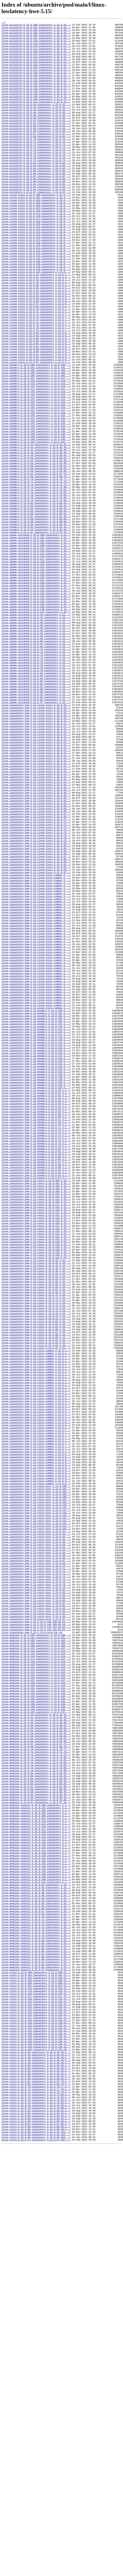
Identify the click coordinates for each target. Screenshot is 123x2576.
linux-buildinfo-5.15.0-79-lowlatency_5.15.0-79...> (36, 188)
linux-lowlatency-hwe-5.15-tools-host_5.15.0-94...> (36, 1935)
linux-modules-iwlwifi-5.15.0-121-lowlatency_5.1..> (36, 2200)
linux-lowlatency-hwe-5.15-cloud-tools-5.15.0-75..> (36, 995)
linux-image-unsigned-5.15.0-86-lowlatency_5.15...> (36, 816)
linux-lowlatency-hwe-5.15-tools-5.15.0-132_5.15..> (36, 1479)
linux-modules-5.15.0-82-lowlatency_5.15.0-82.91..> (36, 2123)
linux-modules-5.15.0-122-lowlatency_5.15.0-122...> (36, 1999)
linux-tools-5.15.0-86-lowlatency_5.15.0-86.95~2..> (36, 2541)
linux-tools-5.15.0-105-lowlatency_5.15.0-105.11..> (36, 2372)
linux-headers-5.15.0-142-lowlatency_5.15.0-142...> (36, 526)
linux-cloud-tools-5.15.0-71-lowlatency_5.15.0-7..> (36, 370)
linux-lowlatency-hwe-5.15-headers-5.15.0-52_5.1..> (36, 1323)
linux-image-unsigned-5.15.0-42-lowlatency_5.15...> (36, 736)
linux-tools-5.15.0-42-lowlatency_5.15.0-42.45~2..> (36, 2461)
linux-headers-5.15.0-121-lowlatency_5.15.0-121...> (36, 472)
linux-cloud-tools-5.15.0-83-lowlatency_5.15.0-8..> (36, 398)
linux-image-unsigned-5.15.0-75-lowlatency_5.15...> (36, 791)
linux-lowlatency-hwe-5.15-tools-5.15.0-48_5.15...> (36, 1521)
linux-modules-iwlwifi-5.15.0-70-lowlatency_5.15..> (36, 2296)
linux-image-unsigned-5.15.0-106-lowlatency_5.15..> (36, 650)
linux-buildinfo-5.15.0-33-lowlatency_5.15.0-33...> (36, 121)
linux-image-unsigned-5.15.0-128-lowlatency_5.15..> (36, 695)
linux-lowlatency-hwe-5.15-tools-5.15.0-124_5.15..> (36, 1457)
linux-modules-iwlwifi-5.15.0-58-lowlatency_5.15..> (36, 2283)
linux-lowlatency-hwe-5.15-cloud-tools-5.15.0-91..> (36, 1033)
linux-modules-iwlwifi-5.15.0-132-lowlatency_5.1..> (36, 2229)
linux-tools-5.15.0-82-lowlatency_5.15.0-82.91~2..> (36, 2528)
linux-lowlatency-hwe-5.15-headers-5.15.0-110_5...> (36, 1227)
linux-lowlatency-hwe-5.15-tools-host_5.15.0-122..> (36, 1820)
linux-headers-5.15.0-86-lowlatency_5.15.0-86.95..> (36, 612)
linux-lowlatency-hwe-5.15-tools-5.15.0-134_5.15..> (36, 1486)
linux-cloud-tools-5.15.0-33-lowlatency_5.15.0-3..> (36, 325)
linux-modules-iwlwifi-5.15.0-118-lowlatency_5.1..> (36, 2193)
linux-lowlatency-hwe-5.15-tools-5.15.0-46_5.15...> (36, 1518)
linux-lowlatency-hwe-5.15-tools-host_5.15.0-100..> (36, 1779)
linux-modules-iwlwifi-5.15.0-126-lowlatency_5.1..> (36, 2213)
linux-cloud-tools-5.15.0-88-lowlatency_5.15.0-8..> (36, 414)
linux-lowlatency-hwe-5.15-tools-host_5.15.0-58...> (36, 1862)
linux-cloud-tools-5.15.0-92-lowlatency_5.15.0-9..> (36, 424)
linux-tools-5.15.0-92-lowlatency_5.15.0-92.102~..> (36, 2557)
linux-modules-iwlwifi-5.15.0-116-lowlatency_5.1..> (36, 2187)
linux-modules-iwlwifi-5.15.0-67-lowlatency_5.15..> (36, 2289)
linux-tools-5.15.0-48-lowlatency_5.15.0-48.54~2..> (36, 2471)
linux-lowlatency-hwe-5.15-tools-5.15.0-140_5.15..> (36, 1502)
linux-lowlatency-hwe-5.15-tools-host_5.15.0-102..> (36, 1785)
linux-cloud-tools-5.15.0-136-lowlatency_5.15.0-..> (36, 309)
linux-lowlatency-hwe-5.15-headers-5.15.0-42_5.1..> (36, 1307)
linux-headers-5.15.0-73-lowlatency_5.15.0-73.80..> (36, 580)
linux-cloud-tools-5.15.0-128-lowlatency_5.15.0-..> (36, 287)
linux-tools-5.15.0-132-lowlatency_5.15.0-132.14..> (36, 2429)
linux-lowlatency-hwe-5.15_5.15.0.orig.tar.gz (31, 1954)
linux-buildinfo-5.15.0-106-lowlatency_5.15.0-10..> (36, 38)
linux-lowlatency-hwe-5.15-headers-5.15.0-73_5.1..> (36, 1355)
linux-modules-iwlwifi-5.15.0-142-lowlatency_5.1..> (36, 2254)
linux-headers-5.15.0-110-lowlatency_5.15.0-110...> (36, 453)
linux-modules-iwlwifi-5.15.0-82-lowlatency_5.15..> (36, 2324)
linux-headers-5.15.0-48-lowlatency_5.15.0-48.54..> (36, 542)
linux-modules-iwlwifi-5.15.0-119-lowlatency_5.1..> (36, 2197)
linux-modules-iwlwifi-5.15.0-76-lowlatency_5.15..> (36, 2315)
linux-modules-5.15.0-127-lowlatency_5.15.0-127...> (36, 2012)
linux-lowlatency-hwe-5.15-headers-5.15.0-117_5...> (36, 1237)
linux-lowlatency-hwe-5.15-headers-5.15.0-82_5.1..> (36, 1374)
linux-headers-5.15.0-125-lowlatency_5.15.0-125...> (36, 481)
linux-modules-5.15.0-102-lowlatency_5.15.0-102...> (36, 1964)
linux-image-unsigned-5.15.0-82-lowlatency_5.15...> (36, 803)
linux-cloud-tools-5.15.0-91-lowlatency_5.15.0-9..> (36, 421)
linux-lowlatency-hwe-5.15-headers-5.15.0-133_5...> (36, 1278)
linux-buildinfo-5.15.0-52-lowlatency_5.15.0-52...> (36, 140)
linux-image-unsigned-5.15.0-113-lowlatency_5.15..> (36, 660)
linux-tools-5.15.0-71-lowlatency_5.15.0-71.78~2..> (36, 2503)
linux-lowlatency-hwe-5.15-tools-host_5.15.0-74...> (36, 1887)
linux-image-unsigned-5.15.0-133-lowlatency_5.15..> (36, 708)
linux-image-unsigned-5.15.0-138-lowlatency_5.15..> (36, 720)
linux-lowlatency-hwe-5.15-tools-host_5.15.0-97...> (36, 1938)
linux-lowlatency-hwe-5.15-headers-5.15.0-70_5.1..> (36, 1345)
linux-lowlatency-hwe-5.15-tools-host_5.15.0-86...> (36, 1916)
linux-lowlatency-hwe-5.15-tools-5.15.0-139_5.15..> (36, 1498)
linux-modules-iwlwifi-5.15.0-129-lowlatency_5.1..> (36, 2222)
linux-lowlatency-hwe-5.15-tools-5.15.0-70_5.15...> (36, 1549)
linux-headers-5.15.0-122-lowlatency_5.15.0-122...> (36, 475)
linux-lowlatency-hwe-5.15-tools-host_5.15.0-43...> (36, 1840)
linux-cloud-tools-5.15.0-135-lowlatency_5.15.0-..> (36, 306)
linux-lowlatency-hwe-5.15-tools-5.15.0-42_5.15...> (36, 1511)
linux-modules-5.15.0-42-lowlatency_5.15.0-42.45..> (36, 2056)
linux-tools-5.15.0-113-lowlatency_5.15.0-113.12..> (36, 2385)
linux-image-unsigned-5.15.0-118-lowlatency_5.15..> (36, 669)
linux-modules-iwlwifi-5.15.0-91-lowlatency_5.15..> (36, 2350)
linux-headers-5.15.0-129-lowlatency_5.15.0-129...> (36, 494)
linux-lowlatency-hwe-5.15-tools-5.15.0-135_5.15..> (36, 1489)
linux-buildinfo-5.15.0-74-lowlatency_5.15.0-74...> (36, 175)
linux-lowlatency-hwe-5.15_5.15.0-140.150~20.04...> (36, 1942)
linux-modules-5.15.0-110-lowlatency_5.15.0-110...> (36, 1977)
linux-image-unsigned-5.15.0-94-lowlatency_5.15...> (36, 835)
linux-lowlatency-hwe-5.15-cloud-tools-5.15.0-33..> (36, 937)
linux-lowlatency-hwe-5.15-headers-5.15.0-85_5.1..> (36, 1384)
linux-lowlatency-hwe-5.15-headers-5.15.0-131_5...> (36, 1272)
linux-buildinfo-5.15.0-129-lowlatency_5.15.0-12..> (36, 86)
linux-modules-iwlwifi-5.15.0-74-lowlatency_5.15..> (36, 2308)
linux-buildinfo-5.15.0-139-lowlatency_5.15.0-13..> (36, 111)
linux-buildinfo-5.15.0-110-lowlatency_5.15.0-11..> (36, 44)
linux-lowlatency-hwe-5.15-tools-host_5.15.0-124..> (36, 1824)
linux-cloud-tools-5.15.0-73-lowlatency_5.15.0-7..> (36, 376)
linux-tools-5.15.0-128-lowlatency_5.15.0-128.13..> (36, 2420)
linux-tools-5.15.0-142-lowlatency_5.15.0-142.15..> (36, 2455)
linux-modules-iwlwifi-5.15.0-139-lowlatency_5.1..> (36, 2248)
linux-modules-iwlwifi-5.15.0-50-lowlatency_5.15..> (36, 2270)
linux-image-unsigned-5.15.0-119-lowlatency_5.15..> (36, 673)
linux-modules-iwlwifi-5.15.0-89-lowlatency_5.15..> (36, 2347)
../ (3, 22)
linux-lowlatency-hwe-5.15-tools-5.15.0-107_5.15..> (36, 1428)
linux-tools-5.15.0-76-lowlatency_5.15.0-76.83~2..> (36, 2519)
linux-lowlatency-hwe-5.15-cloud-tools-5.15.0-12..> (36, 880)
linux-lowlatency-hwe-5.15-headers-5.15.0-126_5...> (36, 1259)
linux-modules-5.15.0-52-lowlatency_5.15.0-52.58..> (36, 2072)
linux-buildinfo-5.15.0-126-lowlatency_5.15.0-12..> (36, 76)
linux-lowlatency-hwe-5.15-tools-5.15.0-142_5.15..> (36, 1505)
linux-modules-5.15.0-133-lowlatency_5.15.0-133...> (36, 2028)
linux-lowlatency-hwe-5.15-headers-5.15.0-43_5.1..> (36, 1310)
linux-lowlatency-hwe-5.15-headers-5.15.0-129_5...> (36, 1269)
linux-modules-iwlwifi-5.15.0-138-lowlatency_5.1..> (36, 2245)
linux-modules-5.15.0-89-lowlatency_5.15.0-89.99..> (36, 2146)
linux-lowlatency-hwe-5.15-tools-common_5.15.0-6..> (36, 1702)
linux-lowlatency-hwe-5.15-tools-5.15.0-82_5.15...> (36, 1578)
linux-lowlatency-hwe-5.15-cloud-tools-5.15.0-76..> (36, 998)
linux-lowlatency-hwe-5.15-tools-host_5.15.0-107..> (36, 1795)
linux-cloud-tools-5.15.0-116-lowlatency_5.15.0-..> (36, 255)
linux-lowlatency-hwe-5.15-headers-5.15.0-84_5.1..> (36, 1380)
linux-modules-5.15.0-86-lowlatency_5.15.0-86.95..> (36, 2136)
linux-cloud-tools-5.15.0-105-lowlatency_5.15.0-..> (36, 239)
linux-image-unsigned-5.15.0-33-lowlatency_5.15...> (36, 733)
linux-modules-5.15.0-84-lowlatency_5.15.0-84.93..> (36, 2130)
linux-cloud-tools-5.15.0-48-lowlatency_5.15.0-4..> (36, 338)
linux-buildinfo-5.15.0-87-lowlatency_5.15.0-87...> (36, 207)
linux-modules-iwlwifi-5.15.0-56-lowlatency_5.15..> (36, 2280)
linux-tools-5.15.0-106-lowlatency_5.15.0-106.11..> (36, 2375)
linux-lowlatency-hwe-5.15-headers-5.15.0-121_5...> (36, 1246)
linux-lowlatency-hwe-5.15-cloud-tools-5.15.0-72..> (36, 985)
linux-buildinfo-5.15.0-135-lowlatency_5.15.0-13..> (36, 102)
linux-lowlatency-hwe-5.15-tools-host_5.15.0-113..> (36, 1801)
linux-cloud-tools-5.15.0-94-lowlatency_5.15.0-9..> (36, 427)
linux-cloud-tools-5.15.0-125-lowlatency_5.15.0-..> (36, 277)
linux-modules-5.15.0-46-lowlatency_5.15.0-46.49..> (36, 2063)
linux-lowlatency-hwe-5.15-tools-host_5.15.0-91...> (36, 1929)
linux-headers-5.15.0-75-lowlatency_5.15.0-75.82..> (36, 586)
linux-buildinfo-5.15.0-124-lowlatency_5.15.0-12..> (36, 70)
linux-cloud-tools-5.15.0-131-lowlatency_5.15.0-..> (36, 293)
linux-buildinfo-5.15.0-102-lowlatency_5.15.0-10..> (36, 32)
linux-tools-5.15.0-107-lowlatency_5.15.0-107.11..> (36, 2378)
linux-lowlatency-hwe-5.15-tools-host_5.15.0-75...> (36, 1891)
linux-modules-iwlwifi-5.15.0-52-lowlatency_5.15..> (36, 2273)
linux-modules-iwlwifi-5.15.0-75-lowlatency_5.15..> (36, 2311)
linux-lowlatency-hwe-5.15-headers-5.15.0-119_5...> (36, 1243)
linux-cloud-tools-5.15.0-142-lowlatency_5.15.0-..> (36, 322)
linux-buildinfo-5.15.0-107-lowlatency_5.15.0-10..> (36, 41)
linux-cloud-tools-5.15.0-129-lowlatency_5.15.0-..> (36, 290)
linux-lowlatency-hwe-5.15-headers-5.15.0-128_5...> (36, 1266)
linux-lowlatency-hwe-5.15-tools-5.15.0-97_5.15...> (36, 1613)
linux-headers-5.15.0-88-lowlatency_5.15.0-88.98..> (36, 618)
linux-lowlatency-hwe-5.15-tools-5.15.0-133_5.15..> (36, 1482)
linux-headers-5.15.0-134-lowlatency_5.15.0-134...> (36, 507)
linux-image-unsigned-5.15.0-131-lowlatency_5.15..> (36, 701)
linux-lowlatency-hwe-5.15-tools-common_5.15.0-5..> (36, 1687)
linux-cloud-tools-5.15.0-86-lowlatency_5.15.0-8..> (36, 408)
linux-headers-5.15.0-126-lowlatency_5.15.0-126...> (36, 484)
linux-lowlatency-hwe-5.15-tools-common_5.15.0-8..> (36, 1741)
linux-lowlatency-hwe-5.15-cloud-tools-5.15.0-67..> (36, 972)
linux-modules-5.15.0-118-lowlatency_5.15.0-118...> (36, 1989)
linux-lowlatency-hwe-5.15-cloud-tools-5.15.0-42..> (36, 940)
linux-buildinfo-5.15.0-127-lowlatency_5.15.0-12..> (36, 79)
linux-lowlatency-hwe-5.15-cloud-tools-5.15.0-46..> (36, 947)
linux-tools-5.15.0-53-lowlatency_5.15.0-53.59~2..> (36, 2480)
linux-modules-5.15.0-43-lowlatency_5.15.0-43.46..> (36, 2060)
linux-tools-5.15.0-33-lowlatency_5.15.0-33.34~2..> (36, 2458)
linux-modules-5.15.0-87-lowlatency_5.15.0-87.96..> (36, 2139)
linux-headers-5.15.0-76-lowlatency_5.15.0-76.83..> (36, 590)
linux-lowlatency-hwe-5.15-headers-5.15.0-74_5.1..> (36, 1358)
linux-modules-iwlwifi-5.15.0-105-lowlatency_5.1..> (36, 2171)
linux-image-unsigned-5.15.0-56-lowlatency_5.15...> (36, 759)
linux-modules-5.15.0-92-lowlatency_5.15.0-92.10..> (36, 2152)
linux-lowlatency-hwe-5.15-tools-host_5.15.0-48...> (36, 1846)
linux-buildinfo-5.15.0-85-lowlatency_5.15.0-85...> (36, 201)
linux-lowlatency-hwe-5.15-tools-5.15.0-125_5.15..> (36, 1460)
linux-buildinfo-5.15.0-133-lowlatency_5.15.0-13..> (36, 95)
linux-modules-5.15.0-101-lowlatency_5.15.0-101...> (36, 1961)
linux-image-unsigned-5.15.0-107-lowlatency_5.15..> (36, 653)
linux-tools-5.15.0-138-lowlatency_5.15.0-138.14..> (36, 2445)
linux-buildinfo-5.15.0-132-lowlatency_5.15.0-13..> (36, 92)
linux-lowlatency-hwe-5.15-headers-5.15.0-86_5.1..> (36, 1387)
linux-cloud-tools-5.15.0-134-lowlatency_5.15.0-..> (36, 303)
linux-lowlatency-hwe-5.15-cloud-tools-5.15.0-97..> (36, 1042)
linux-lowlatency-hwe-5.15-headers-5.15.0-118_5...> (36, 1240)
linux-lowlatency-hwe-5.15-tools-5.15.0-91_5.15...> (36, 1604)
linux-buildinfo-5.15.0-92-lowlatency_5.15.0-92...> (36, 220)
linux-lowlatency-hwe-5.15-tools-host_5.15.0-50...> (36, 1849)
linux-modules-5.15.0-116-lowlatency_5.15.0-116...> (36, 1983)
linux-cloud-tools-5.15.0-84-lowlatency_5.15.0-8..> (36, 402)
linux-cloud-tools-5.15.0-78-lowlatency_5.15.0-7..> (36, 389)
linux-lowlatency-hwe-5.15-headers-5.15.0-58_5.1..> (36, 1333)
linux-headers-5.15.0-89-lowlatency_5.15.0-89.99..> (36, 622)
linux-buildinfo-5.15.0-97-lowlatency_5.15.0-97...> (36, 226)
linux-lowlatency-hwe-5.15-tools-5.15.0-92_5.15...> (36, 1607)
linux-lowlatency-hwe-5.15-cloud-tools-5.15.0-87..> (36, 1023)
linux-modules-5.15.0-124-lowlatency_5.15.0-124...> (36, 2002)
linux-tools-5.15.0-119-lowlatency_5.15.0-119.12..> (36, 2398)
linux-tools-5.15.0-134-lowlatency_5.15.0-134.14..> (36, 2436)
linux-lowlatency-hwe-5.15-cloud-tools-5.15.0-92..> (36, 1036)
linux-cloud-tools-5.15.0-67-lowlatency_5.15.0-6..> (36, 360)
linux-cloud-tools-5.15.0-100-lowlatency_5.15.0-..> (36, 229)
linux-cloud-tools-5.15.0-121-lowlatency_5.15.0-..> (36, 268)
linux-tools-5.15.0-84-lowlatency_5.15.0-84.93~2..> (36, 2535)
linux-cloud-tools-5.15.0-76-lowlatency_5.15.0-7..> (36, 386)
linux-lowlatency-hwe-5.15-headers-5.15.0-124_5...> (36, 1253)
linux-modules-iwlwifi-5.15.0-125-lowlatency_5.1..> (36, 2209)
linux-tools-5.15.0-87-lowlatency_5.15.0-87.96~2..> (36, 2544)
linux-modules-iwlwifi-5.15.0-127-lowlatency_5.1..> (36, 2216)
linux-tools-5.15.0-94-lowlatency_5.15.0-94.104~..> (36, 2560)
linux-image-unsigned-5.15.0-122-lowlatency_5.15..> (36, 679)
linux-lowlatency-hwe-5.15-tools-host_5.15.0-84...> (36, 1910)
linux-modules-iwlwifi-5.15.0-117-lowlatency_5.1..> (36, 2190)
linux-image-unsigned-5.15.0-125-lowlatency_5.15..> (36, 685)
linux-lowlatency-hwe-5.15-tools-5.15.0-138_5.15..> (36, 1495)
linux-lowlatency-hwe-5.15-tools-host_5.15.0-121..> (36, 1817)
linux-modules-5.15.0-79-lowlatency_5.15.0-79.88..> (36, 2120)
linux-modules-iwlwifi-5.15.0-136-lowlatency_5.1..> (36, 2241)
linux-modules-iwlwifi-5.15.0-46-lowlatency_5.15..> (36, 2264)
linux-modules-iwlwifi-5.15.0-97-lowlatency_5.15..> (36, 2359)
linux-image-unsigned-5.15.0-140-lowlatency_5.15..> (36, 727)
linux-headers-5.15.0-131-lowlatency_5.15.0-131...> (36, 497)
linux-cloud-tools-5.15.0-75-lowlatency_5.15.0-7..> (36, 382)
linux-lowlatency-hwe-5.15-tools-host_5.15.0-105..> (36, 1789)
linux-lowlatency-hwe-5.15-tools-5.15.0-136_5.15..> (36, 1492)
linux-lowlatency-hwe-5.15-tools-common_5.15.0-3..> (36, 1671)
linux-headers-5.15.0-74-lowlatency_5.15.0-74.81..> (36, 583)
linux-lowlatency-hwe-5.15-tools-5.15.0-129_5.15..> (36, 1473)
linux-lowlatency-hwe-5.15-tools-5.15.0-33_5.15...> (36, 1508)
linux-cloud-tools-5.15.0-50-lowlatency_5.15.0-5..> (36, 341)
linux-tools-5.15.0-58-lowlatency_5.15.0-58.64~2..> (36, 2487)
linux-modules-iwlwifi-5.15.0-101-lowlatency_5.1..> (36, 2165)
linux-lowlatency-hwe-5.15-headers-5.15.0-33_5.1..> (36, 1304)
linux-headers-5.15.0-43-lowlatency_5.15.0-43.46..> (36, 535)
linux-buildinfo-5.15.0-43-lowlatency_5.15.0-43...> (36, 127)
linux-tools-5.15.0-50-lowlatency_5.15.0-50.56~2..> (36, 2474)
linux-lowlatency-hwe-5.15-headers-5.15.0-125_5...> (36, 1256)
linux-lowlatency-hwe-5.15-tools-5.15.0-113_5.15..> (36, 1435)
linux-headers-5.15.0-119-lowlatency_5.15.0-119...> (36, 468)
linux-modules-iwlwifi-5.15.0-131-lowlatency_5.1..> (36, 2225)
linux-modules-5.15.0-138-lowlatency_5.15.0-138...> (36, 2040)
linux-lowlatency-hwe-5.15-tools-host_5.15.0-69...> (36, 1871)
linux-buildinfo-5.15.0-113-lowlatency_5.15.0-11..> (36, 48)
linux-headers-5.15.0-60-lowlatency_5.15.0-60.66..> (36, 561)
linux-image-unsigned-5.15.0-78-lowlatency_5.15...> (36, 797)
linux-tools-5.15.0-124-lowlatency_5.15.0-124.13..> (36, 2407)
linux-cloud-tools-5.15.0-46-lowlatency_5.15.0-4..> (36, 335)
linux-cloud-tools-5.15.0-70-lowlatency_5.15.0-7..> (36, 366)
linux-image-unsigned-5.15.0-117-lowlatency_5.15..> (36, 666)
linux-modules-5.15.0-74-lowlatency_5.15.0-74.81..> (36, 2107)
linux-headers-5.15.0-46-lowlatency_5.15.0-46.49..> (36, 539)
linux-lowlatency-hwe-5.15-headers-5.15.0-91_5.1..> (36, 1400)
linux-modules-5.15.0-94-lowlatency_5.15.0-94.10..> (36, 2155)
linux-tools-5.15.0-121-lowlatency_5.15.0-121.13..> (36, 2401)
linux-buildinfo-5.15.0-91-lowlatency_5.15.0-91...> (36, 217)
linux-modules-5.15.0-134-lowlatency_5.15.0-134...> (36, 2031)
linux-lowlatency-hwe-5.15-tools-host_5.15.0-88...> (36, 1922)
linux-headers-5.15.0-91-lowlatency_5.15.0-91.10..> (36, 625)
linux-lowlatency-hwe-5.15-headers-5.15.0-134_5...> (36, 1282)
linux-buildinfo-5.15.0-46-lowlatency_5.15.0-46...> (36, 131)
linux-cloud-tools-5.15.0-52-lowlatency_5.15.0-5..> (36, 344)
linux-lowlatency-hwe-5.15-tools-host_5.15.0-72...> (36, 1881)
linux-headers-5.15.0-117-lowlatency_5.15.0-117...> (36, 462)
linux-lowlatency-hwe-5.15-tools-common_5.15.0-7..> (36, 1712)
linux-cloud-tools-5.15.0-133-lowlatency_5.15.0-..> (36, 299)
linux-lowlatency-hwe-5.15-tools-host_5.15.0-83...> (36, 1907)
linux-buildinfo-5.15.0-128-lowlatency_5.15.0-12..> (36, 83)
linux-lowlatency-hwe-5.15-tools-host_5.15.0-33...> (36, 1833)
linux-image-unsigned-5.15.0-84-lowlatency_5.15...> (36, 810)
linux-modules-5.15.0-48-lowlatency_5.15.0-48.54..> (36, 2066)
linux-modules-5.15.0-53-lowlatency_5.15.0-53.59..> (36, 2076)
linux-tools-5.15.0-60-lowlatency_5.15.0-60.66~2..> (36, 2490)
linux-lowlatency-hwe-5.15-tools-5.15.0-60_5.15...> (36, 1540)
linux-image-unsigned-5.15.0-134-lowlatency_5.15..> (36, 711)
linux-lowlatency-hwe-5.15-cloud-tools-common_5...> (36, 1046)
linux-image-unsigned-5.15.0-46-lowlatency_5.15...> (36, 743)
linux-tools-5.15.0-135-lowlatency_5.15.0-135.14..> (36, 2439)
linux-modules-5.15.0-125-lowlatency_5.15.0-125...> (36, 2005)
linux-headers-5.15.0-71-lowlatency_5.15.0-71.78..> (36, 574)
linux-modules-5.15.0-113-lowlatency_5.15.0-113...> (36, 1980)
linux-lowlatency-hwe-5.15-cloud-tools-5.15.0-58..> (36, 966)
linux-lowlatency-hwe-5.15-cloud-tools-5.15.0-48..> (36, 950)
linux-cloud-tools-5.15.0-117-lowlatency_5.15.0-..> (36, 258)
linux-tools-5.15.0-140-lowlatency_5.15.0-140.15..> (36, 2452)
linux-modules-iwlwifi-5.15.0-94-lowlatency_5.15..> (36, 2356)
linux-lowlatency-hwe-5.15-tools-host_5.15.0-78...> (36, 1897)
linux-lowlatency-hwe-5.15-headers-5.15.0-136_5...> (36, 1288)
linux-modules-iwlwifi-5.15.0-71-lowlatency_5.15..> (36, 2299)
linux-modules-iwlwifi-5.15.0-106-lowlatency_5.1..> (36, 2174)
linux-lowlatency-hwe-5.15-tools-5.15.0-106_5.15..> (36, 1425)
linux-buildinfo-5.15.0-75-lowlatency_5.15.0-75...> (36, 178)
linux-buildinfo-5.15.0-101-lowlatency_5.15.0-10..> (36, 28)
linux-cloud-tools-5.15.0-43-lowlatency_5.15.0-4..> (36, 331)
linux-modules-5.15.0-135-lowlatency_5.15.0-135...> (36, 2034)
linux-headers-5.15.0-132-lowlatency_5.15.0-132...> (36, 500)
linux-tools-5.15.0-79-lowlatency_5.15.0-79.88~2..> (36, 2525)
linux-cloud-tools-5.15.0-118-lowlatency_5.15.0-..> (36, 261)
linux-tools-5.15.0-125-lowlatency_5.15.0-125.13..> (36, 2410)
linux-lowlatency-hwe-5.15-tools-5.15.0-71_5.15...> (36, 1553)
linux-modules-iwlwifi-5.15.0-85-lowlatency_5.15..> (36, 2334)
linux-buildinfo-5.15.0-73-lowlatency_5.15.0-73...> (36, 172)
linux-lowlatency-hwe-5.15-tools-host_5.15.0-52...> (36, 1852)
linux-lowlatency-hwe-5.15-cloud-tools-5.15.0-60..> (36, 969)
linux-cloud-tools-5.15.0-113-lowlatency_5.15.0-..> (36, 252)
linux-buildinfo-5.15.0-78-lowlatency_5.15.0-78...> (36, 185)
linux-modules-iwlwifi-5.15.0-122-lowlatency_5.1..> (36, 2203)
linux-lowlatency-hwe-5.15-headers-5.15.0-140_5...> (36, 1298)
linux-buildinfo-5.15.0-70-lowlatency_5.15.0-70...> (36, 162)
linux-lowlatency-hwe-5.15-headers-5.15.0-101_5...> (36, 1211)
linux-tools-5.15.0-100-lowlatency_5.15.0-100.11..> (36, 2362)
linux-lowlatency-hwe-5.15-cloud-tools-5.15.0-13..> (36, 905)
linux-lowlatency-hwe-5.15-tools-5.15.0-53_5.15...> (36, 1530)
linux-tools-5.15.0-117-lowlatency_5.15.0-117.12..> (36, 2391)
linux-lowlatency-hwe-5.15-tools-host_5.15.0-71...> (36, 1878)
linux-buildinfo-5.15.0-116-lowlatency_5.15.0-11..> (36, 51)
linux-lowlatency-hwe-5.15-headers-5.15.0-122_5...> (36, 1250)
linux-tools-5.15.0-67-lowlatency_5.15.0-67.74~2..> (36, 2493)
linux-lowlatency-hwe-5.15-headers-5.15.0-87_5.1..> (36, 1390)
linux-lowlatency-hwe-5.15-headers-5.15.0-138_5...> (36, 1291)
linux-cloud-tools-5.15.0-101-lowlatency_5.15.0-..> (36, 233)
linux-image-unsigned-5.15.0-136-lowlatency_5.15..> (36, 717)
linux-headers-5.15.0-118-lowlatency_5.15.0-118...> (36, 465)
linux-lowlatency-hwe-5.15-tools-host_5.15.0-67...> (36, 1868)
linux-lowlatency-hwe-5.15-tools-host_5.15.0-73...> (36, 1884)
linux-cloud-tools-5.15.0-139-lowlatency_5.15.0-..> (36, 315)
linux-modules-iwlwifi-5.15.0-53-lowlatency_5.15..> (36, 2276)
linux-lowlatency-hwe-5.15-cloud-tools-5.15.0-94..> (36, 1039)
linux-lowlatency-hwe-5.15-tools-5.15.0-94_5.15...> (36, 1610)
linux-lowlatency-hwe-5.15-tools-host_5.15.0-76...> (36, 1894)
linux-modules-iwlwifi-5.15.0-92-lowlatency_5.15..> (36, 2353)
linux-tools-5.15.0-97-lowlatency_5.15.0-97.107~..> (36, 2563)
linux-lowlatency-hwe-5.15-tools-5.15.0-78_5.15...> (36, 1572)
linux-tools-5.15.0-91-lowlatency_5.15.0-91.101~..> (36, 2554)
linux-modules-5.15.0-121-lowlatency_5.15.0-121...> (36, 1996)
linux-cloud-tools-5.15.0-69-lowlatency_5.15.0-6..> (36, 363)
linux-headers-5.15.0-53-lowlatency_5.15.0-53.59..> (36, 551)
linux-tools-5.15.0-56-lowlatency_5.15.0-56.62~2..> (36, 2484)
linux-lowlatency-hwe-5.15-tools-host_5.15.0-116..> (36, 1804)
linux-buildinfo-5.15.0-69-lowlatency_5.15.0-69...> (36, 159)
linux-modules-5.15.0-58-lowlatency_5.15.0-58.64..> (36, 2082)
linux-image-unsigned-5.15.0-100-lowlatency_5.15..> (36, 637)
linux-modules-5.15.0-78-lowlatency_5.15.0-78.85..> (36, 2117)
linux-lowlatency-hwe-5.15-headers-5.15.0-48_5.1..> (36, 1317)
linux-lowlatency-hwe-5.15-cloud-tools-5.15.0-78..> (36, 1001)
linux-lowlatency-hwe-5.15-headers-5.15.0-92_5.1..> (36, 1403)
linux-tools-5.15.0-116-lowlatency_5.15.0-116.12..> (36, 2388)
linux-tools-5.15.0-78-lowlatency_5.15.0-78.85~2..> (36, 2522)
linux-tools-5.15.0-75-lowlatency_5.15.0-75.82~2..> (36, 2516)
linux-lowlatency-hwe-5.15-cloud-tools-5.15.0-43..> (36, 944)
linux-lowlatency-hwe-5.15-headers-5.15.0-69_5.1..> (36, 1342)
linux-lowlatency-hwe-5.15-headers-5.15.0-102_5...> (36, 1215)
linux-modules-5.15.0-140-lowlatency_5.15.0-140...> (36, 2047)
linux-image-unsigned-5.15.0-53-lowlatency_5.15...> (36, 755)
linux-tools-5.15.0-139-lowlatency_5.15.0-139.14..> (36, 2449)
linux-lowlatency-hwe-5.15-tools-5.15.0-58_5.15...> (36, 1537)
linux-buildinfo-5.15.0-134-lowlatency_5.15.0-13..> (36, 99)
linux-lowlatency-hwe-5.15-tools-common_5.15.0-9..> (36, 1766)
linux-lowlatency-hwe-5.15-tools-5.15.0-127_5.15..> (36, 1467)
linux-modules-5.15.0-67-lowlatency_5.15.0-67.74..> (36, 2088)
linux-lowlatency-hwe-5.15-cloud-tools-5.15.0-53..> (36, 960)
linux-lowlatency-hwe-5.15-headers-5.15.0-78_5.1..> (36, 1368)
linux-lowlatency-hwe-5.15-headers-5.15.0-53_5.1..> (36, 1326)
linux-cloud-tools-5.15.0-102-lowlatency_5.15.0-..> (36, 236)
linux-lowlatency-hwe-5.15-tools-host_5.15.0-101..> (36, 1782)
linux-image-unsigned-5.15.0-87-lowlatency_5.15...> (36, 819)
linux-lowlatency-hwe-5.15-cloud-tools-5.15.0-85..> (36, 1017)
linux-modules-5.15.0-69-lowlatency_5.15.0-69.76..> (36, 2091)
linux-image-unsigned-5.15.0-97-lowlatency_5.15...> (36, 838)
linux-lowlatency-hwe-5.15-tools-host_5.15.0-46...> (36, 1843)
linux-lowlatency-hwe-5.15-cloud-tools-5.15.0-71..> (36, 982)
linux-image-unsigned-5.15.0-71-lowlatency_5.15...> (36, 778)
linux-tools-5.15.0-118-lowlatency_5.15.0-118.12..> (36, 2394)
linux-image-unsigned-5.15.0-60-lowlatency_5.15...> (36, 765)
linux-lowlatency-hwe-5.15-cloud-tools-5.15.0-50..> (36, 953)
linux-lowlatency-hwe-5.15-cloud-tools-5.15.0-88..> (36, 1026)
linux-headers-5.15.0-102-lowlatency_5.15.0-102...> (36, 440)
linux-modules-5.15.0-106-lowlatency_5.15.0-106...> (36, 1970)
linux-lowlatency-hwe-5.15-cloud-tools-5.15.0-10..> (36, 842)
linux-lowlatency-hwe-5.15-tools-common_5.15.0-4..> (36, 1674)
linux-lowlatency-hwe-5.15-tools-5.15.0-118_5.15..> (36, 1444)
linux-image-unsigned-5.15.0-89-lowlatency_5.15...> (36, 826)
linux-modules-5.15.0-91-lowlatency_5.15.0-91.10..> (36, 2149)
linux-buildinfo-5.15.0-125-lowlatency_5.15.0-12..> (36, 73)
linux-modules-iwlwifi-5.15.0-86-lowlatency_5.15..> (36, 2337)
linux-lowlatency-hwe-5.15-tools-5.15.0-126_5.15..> (36, 1463)
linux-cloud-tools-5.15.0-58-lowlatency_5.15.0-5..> (36, 354)
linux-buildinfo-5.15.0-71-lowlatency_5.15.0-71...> (36, 166)
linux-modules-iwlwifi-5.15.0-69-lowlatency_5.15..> (36, 2292)
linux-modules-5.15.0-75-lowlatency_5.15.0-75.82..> (36, 2111)
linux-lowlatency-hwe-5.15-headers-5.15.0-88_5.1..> (36, 1393)
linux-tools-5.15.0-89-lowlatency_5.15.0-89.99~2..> (36, 2551)
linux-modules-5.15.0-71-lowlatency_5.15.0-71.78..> (36, 2098)
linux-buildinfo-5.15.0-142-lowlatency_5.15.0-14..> (36, 118)
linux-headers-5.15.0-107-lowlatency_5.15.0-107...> (36, 449)
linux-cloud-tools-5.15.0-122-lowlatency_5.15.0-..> (36, 271)
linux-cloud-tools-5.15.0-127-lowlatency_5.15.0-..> (36, 284)
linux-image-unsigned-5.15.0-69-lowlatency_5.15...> (36, 771)
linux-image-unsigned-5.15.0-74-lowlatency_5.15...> (36, 787)
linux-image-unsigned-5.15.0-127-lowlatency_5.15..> (36, 692)
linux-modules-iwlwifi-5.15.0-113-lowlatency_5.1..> (36, 2184)
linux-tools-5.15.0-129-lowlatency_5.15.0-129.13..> (36, 2423)
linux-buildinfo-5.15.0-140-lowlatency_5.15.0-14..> (36, 115)
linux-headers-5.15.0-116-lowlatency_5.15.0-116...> (36, 459)
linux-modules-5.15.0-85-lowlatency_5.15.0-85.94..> (36, 2133)
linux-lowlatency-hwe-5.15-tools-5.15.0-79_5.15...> (36, 1575)
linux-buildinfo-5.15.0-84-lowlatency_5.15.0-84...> (36, 197)
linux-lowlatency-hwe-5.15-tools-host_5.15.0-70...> (36, 1875)
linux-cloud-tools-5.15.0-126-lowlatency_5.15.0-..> (36, 280)
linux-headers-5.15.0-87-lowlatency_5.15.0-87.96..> (36, 615)
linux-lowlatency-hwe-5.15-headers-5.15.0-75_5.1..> (36, 1361)
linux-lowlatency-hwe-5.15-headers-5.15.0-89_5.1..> (36, 1396)
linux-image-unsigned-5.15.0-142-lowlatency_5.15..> (36, 730)
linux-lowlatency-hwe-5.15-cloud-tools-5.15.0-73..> (36, 988)
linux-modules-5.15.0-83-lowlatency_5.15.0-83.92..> (36, 2127)
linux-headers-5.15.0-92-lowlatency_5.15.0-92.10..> (36, 628)
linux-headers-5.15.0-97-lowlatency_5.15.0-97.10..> (36, 634)
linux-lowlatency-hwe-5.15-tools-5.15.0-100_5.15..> (36, 1412)
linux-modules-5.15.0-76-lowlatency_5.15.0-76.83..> (36, 2114)
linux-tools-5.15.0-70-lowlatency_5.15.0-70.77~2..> (36, 2500)
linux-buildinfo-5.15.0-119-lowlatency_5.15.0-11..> (36, 60)
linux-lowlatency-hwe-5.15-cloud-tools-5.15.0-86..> (36, 1020)
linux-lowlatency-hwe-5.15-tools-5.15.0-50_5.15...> (36, 1524)
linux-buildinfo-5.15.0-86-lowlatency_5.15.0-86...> (36, 204)
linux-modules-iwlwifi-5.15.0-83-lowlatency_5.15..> (36, 2327)
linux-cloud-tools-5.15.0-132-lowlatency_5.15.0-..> (36, 296)
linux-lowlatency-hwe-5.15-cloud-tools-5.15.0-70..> (36, 979)
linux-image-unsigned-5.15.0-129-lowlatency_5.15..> (36, 698)
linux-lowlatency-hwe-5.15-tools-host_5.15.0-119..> (36, 1814)
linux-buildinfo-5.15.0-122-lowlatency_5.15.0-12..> (36, 67)
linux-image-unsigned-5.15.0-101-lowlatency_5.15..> (36, 641)
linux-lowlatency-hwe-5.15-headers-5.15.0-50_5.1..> (36, 1320)
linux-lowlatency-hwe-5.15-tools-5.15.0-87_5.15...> (36, 1594)
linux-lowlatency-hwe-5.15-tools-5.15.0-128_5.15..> (36, 1470)
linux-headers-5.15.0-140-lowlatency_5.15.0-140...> (36, 523)
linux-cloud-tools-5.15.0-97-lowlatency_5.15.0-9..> (36, 430)
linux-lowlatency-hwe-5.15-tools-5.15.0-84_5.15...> (36, 1584)
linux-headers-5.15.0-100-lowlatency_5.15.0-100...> (36, 433)
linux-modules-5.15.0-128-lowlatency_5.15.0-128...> (36, 2015)
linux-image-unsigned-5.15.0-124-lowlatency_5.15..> (36, 682)
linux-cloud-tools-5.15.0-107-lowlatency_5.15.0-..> (36, 245)
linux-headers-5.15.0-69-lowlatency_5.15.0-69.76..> (36, 567)
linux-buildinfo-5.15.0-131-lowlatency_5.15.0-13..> (36, 89)
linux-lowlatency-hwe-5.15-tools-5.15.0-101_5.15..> (36, 1415)
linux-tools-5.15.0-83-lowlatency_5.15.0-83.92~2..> (36, 2531)
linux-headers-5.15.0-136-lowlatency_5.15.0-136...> (36, 513)
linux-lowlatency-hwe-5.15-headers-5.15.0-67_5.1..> (36, 1339)
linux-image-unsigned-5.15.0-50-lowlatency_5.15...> (36, 749)
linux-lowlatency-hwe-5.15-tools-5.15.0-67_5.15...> (36, 1543)
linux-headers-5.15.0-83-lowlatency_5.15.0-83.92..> (36, 602)
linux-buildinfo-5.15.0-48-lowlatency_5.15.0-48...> (36, 134)
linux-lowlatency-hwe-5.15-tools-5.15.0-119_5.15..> (36, 1447)
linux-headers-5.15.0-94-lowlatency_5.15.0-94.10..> (36, 631)
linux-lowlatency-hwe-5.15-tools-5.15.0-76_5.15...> (36, 1569)
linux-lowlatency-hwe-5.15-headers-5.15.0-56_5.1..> (36, 1329)
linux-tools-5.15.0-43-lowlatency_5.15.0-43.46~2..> (36, 2465)
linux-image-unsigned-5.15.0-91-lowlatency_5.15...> (36, 829)
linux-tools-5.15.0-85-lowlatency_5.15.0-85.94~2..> (36, 2538)
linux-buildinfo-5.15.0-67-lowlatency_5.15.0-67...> (36, 156)
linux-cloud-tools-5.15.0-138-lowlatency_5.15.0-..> (36, 312)
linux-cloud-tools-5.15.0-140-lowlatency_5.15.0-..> (36, 319)
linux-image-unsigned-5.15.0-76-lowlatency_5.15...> (36, 794)
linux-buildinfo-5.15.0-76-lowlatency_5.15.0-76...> (36, 182)
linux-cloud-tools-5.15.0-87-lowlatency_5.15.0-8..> (36, 411)
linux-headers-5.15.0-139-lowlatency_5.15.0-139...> (36, 520)
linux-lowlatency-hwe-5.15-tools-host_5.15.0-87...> (36, 1919)
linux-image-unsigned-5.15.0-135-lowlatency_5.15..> (36, 714)
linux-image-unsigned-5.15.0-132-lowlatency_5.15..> (36, 704)
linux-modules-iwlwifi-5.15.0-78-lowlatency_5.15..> (36, 2318)
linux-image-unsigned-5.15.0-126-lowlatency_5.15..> (36, 688)
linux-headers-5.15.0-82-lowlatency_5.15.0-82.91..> (36, 599)
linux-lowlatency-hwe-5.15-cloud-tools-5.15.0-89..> (36, 1030)
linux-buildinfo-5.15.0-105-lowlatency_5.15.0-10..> (36, 35)
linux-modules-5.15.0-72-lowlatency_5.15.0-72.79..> (36, 2101)
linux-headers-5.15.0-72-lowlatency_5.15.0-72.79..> (36, 577)
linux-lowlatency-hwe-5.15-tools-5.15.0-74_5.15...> (36, 1562)
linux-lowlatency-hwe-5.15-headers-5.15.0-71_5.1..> (36, 1349)
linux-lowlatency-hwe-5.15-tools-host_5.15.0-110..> (36, 1798)
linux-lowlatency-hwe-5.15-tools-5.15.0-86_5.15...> (36, 1591)
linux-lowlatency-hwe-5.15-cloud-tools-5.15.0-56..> (36, 963)
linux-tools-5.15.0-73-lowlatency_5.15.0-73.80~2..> (36, 2509)
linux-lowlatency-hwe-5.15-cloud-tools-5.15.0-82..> (36, 1007)
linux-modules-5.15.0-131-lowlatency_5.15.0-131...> (36, 2021)
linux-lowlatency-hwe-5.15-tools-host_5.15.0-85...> (36, 1913)
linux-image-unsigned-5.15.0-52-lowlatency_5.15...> (36, 752)
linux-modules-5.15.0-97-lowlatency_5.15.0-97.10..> (36, 2158)
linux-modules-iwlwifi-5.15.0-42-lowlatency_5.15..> (36, 2257)
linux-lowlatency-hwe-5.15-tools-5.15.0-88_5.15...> (36, 1597)
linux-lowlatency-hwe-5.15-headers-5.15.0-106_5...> (36, 1221)
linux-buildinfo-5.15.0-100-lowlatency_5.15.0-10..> (36, 25)
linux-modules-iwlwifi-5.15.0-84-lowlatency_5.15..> (36, 2331)
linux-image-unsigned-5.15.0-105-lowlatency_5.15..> (36, 647)
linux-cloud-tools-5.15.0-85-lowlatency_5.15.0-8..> (36, 405)
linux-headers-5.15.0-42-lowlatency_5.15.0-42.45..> (36, 532)
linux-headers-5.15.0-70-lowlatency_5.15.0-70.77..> (36, 571)
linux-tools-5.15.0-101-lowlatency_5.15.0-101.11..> (36, 2366)
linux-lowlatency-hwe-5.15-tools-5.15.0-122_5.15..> (36, 1454)
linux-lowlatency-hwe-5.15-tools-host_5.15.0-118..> (36, 1811)
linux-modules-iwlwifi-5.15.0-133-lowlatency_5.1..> (36, 2232)
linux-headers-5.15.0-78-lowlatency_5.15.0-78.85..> (36, 593)
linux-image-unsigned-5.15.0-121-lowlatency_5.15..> (36, 676)
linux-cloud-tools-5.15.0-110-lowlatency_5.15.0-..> (36, 248)
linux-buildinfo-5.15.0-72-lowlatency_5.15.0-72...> (36, 169)
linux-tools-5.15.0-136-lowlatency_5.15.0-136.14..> (36, 2442)
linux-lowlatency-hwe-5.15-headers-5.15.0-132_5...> (36, 1275)
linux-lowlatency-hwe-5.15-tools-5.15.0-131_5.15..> (36, 1476)
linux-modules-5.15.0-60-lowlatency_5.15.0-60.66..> (36, 2085)
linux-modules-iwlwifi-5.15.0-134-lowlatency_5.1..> (36, 2235)
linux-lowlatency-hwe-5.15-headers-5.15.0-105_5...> (36, 1218)
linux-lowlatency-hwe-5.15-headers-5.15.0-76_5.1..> (36, 1364)
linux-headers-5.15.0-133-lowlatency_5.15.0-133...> (36, 504)
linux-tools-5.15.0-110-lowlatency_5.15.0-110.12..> (36, 2382)
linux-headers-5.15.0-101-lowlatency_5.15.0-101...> (36, 437)
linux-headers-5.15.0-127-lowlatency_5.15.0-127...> (36, 488)
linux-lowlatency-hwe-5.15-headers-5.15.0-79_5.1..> (36, 1371)
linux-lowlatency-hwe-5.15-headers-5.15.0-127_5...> (36, 1262)
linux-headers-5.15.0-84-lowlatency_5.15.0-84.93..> (36, 606)
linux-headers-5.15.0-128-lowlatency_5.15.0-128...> (36, 491)
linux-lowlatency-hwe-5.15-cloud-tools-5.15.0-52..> (36, 956)
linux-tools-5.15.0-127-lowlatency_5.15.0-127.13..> (36, 2417)
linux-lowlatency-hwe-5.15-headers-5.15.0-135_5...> (36, 1285)
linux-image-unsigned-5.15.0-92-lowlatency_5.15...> (36, 832)
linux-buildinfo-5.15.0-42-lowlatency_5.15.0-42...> (36, 124)
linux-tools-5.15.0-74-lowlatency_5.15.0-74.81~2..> (36, 2512)
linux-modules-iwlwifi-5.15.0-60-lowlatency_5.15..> (36, 2286)
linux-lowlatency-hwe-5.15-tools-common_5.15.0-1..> (36, 1616)
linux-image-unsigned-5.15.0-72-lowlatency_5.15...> (36, 781)
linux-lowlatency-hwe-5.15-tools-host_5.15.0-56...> (36, 1859)
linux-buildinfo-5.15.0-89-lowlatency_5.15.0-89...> (36, 213)
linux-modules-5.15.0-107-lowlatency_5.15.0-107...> (36, 1973)
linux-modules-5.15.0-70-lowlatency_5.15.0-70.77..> (36, 2095)
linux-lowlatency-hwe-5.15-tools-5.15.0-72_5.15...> (36, 1556)
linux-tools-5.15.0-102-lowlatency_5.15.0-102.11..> (36, 2369)
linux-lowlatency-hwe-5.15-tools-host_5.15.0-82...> (36, 1903)
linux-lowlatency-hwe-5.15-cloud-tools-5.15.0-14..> (36, 931)
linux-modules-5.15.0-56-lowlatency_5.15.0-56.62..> (36, 2079)
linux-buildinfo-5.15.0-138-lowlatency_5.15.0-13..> (36, 108)
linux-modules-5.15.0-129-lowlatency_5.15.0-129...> (36, 2018)
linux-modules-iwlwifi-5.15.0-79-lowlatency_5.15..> (36, 2321)
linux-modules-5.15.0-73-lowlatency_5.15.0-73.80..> (36, 2104)
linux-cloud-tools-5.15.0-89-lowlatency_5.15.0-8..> (36, 417)
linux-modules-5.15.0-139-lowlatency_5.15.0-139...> (36, 2044)
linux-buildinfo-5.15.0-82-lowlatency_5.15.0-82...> (36, 191)
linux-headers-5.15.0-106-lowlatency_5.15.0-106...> (36, 446)
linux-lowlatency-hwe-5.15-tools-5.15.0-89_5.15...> (36, 1600)
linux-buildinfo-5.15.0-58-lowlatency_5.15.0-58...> (36, 150)
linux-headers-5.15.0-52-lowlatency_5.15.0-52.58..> (36, 548)
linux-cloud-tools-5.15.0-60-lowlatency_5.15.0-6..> (36, 357)
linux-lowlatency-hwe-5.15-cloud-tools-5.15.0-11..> (36, 861)
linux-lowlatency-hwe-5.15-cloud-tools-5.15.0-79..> (36, 1004)
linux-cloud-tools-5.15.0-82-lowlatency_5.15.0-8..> (36, 395)
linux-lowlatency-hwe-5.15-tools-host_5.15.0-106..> (36, 1792)
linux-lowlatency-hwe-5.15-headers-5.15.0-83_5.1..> (36, 1377)
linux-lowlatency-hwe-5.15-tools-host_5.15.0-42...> (36, 1836)
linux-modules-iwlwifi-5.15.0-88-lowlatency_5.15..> (36, 2343)
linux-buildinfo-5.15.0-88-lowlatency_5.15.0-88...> (36, 210)
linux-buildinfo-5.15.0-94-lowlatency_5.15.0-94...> (36, 223)
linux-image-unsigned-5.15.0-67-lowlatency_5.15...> (36, 768)
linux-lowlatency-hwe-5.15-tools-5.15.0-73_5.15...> (36, 1559)
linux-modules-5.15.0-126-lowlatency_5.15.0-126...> (36, 2009)
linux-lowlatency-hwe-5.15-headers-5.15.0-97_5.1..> (36, 1409)
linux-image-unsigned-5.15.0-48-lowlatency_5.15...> (36, 746)
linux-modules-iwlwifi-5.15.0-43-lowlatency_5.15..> (36, 2260)
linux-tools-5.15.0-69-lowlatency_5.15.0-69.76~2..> (36, 2496)
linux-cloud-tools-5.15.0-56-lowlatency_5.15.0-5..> (36, 351)
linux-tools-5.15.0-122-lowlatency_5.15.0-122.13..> (36, 2404)
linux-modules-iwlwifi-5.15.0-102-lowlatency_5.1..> (36, 2168)
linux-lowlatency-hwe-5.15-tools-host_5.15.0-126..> (36, 1830)
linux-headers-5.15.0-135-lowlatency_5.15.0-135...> (36, 510)
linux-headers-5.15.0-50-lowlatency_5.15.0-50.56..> (36, 545)
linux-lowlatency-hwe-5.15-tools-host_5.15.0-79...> (36, 1900)
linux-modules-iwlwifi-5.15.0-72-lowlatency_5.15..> (36, 2302)
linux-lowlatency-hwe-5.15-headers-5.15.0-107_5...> (36, 1224)
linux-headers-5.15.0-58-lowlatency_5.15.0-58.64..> (36, 558)
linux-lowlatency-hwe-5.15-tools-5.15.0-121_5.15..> (36, 1451)
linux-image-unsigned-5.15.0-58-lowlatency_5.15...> (36, 762)
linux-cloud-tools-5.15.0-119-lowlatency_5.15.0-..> (36, 264)
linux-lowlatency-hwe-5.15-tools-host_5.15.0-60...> (36, 1865)
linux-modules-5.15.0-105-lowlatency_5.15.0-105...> (36, 1967)
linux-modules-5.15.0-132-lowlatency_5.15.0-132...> (36, 2025)
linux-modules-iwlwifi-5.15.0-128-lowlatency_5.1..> (36, 2219)
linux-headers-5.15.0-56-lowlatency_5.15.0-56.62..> (36, 555)
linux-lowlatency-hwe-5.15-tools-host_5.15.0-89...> (36, 1926)
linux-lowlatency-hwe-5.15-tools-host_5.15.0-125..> (36, 1827)
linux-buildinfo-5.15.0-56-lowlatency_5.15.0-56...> (36, 146)
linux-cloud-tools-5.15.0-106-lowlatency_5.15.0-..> (36, 242)
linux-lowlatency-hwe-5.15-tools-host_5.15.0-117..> (36, 1808)
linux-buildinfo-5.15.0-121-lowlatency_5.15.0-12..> (36, 64)
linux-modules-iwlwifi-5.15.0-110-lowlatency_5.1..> (36, 2181)
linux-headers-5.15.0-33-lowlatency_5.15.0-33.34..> (36, 529)
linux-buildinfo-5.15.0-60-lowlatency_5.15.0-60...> (36, 153)
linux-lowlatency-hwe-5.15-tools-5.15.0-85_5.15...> (36, 1588)
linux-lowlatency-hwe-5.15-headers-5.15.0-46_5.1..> (36, 1313)
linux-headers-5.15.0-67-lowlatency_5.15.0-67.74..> (36, 564)
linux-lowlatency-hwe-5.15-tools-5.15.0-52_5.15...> (36, 1527)
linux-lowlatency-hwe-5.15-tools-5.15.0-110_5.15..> (36, 1431)
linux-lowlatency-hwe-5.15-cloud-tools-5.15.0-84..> (36, 1014)
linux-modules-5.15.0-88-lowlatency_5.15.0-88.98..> (36, 2142)
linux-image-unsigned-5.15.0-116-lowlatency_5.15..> (36, 663)
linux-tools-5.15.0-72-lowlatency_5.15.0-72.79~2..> (36, 2506)
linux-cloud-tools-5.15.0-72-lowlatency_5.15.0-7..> (36, 373)
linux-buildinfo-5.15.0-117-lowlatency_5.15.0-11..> (36, 54)
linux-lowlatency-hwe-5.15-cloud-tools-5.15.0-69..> (36, 975)
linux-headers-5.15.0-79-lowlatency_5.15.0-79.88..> (36, 596)
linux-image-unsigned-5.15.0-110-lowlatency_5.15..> (36, 657)
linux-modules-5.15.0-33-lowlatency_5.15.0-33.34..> (36, 2053)
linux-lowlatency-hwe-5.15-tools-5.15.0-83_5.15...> (36, 1581)
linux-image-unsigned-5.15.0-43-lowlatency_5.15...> (36, 740)
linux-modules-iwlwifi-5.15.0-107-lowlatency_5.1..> (36, 2178)
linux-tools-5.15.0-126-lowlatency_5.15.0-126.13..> (36, 2414)
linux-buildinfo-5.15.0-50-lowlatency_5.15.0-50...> (36, 137)
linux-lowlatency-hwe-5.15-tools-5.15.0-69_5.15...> (36, 1546)
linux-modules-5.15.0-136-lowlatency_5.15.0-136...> (36, 2037)
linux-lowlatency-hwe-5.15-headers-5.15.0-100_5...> (36, 1208)
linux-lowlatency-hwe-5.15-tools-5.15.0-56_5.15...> (36, 1533)
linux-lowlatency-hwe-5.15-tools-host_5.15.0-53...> (36, 1856)
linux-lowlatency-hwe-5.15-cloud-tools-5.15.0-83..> (36, 1011)
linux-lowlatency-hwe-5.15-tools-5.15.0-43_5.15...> (36, 1514)
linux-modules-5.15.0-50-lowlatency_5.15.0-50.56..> (36, 2069)
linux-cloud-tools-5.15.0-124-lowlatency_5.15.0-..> (36, 274)
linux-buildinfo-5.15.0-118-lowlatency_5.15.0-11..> (36, 57)
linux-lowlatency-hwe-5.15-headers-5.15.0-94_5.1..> (36, 1406)
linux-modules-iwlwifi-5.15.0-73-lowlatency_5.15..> (36, 2305)
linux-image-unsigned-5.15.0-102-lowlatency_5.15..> (36, 644)
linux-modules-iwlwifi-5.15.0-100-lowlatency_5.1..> (36, 2162)
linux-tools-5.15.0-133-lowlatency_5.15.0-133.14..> (36, 2433)
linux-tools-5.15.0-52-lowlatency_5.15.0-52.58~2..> (36, 2477)
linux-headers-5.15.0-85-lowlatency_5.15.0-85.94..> (36, 609)
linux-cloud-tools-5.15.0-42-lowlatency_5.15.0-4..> (36, 328)
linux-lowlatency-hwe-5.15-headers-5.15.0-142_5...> (36, 1301)
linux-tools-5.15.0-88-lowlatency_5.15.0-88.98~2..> (36, 2547)
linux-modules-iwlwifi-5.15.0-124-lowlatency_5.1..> (36, 2206)
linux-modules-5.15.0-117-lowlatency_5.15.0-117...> (36, 1986)
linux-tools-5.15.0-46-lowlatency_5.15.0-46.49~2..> (36, 2468)
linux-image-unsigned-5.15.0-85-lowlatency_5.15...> (36, 813)
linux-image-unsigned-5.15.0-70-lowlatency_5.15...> (36, 775)
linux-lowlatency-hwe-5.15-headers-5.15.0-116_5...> (36, 1234)
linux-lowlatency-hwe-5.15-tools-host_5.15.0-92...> (36, 1932)
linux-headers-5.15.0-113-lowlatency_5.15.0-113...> (36, 456)
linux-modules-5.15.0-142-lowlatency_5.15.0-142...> (36, 2050)
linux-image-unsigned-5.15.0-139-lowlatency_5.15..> (36, 724)
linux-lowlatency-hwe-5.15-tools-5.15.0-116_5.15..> (36, 1438)
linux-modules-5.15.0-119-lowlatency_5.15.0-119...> (36, 1993)
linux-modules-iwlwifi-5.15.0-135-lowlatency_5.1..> (36, 2238)
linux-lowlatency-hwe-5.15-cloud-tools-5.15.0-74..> (36, 991)
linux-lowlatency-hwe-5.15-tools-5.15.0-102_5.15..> (36, 1419)
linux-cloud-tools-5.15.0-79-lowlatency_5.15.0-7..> (36, 392)
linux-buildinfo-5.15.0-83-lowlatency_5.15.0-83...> (36, 194)
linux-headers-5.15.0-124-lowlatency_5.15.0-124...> (36, 478)
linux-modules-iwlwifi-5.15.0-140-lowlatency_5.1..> (36, 2251)
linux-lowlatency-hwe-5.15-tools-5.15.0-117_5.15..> (36, 1441)
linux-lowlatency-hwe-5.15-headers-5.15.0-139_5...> (36, 1294)
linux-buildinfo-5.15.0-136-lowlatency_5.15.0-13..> (36, 105)
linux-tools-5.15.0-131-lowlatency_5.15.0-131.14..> (36, 2426)
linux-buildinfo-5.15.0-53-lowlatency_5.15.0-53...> (36, 143)
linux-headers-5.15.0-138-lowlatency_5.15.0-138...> (36, 516)
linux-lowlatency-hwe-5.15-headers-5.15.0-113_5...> (36, 1231)
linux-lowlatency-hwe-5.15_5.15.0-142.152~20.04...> (36, 1948)
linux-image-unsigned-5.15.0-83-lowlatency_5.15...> (36, 806)
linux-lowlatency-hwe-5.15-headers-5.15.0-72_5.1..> (36, 1352)
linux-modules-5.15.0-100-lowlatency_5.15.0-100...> (36, 1958)
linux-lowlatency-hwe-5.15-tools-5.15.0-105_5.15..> (36, 1422)
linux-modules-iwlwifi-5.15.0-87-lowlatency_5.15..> (36, 2340)
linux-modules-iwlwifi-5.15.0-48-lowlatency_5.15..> (36, 2267)
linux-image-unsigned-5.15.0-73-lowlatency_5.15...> (36, 784)
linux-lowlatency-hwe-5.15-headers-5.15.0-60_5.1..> (36, 1336)
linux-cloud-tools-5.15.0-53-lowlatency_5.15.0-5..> (36, 347)
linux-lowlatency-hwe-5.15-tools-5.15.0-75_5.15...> (36, 1565)
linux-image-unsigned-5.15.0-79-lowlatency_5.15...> (36, 800)
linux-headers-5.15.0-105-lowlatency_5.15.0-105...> (36, 443)
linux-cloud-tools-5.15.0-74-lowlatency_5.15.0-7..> (36, 379)
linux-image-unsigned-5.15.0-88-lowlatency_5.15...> (36, 822)
